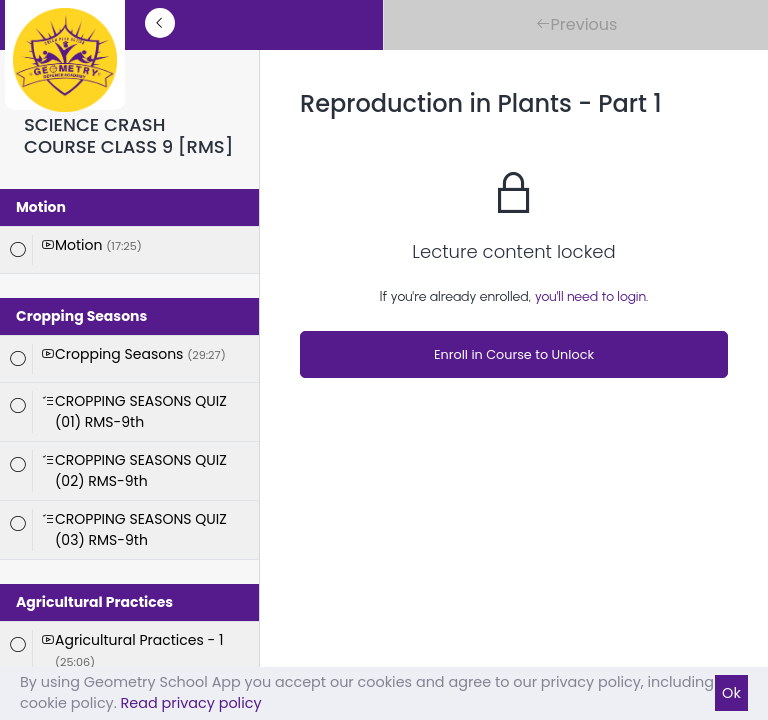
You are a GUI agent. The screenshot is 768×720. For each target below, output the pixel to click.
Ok (731, 693)
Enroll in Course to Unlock (514, 354)
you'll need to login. (592, 296)
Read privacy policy (191, 703)
